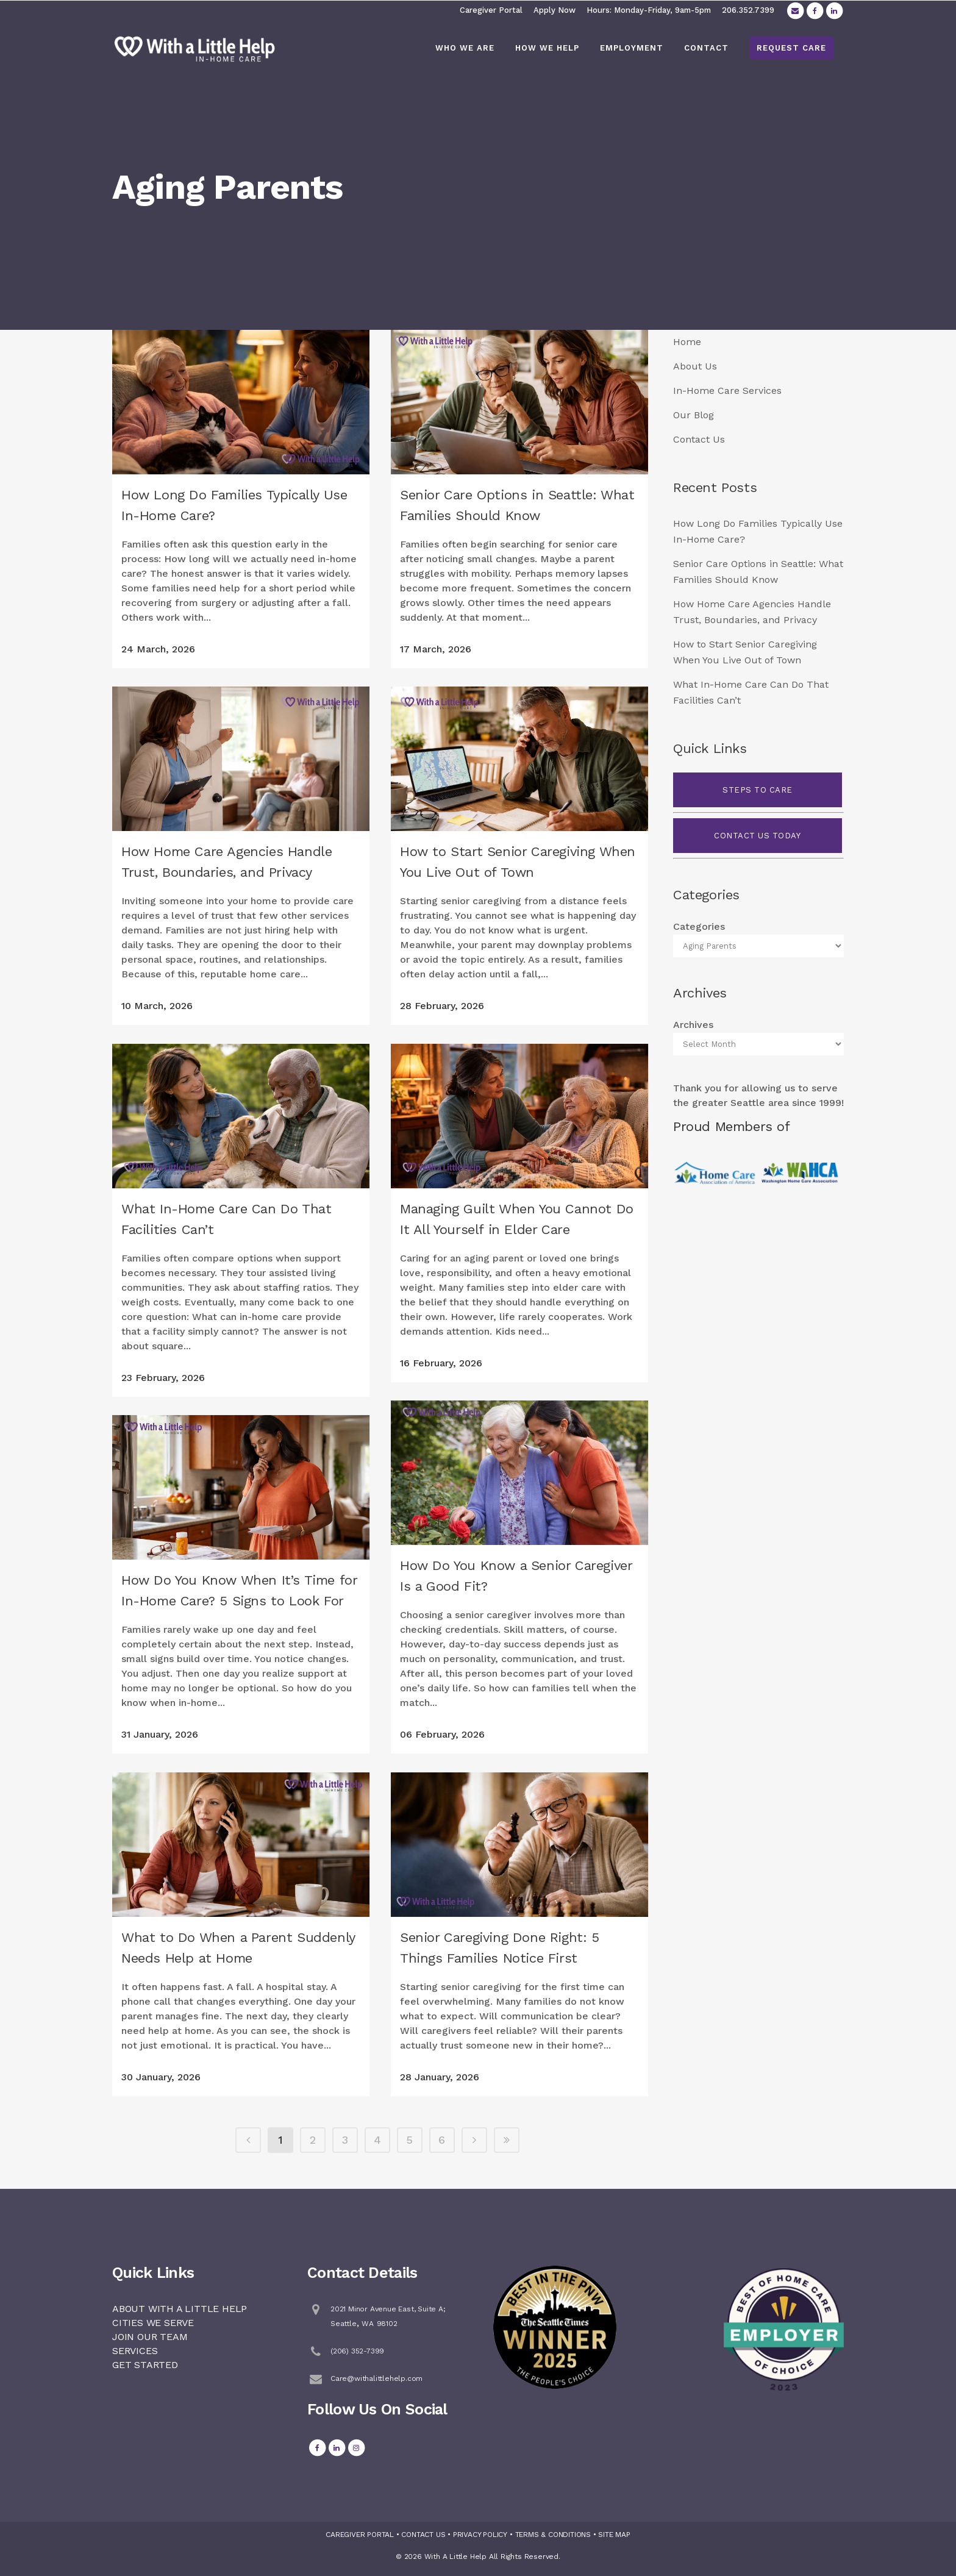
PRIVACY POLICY (480, 2534)
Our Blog (693, 415)
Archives (693, 1024)
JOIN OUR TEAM (149, 2336)
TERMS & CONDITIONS (553, 2534)
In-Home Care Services (727, 390)
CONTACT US (423, 2534)
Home (687, 342)
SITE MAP (614, 2534)
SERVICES (134, 2351)
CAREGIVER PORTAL (360, 2534)
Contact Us (699, 439)
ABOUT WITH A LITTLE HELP (179, 2308)
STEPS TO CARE (757, 789)
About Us (695, 366)
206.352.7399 (748, 10)
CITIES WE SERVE (153, 2322)
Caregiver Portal (491, 10)
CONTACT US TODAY (757, 835)
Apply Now (554, 10)
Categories (699, 926)
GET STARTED (145, 2365)
